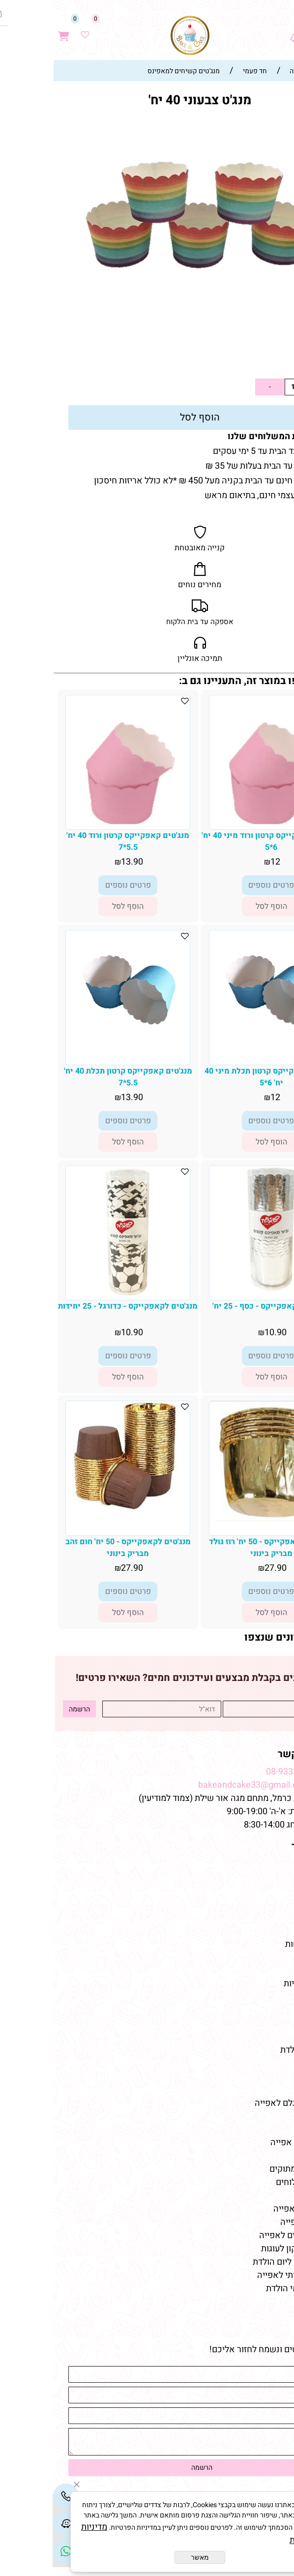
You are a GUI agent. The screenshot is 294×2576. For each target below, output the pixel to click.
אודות (273, 1878)
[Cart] (11, 30)
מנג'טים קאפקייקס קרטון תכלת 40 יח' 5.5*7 (75, 1077)
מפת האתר (261, 1846)
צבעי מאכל (264, 2090)
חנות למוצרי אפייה (251, 2142)
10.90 (223, 1332)
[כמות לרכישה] (240, 387)
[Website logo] (137, 35)
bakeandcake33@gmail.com (201, 1785)
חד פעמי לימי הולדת (248, 2288)
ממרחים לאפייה (256, 2222)
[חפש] (263, 30)
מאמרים (267, 2125)
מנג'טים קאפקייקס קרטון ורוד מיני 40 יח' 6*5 (218, 841)
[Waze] (242, 30)
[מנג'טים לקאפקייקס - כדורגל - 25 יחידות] (75, 1292)
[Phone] (13, 2496)
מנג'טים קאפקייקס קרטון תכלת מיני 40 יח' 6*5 (218, 1077)
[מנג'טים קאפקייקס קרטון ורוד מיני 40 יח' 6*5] (218, 826)
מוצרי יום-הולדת (256, 2050)
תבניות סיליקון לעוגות (246, 2248)
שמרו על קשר (254, 1754)
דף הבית (268, 1864)
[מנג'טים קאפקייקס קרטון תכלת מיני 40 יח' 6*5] (218, 1024)
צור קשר (268, 1904)
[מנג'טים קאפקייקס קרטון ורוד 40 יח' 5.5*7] (75, 826)
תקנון (273, 1891)
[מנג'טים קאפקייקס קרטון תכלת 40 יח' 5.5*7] (75, 1024)
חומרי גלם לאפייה (252, 2209)
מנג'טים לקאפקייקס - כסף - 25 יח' (218, 1306)
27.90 (223, 1568)
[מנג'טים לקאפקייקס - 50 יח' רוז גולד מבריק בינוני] (219, 1518)
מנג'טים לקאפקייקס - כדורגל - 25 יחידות (75, 1306)
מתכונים (269, 1931)
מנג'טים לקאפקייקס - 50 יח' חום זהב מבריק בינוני (75, 1547)
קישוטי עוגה (262, 1997)
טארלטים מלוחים (253, 2182)
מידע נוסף (266, 1917)
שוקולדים (267, 2023)
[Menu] (283, 30)
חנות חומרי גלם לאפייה (243, 2103)
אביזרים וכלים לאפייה (245, 2235)
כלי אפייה (266, 2076)
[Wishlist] (32, 30)
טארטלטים (264, 2010)
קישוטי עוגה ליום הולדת (242, 2262)
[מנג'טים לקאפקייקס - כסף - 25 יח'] (219, 1288)
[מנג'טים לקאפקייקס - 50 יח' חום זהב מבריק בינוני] (75, 1511)
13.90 (262, 361)
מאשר (147, 2557)
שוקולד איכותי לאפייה (244, 2275)
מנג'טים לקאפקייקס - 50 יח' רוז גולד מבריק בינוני (218, 1547)
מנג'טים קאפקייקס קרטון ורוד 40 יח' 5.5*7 (75, 841)
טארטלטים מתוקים (249, 2169)
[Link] (13, 2551)
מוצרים (269, 1966)
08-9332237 (236, 1771)
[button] (218, 906)
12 (223, 862)
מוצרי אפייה (262, 2063)
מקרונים (269, 2036)
